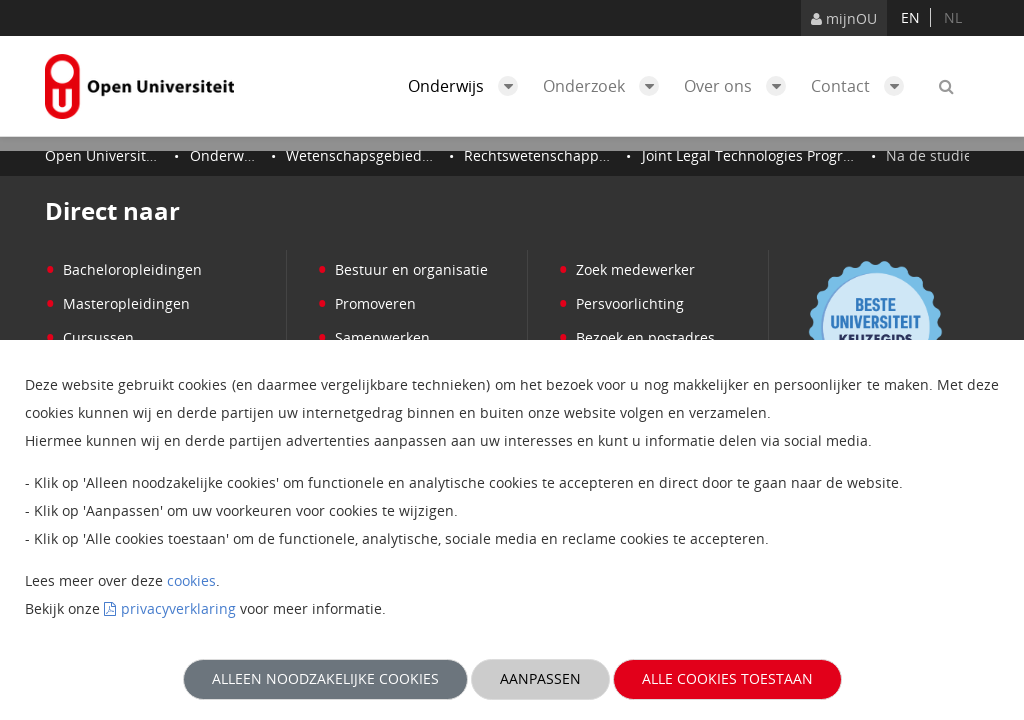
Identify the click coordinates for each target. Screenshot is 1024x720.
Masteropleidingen (117, 303)
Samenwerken (373, 337)
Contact (862, 86)
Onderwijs (468, 86)
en (910, 17)
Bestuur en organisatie (402, 269)
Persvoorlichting (621, 303)
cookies (191, 580)
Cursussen (89, 337)
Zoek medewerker (626, 269)
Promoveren (366, 303)
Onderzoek (606, 86)
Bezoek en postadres (636, 337)
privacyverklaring (178, 608)
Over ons (740, 86)
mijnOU (844, 18)
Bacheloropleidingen (123, 269)
